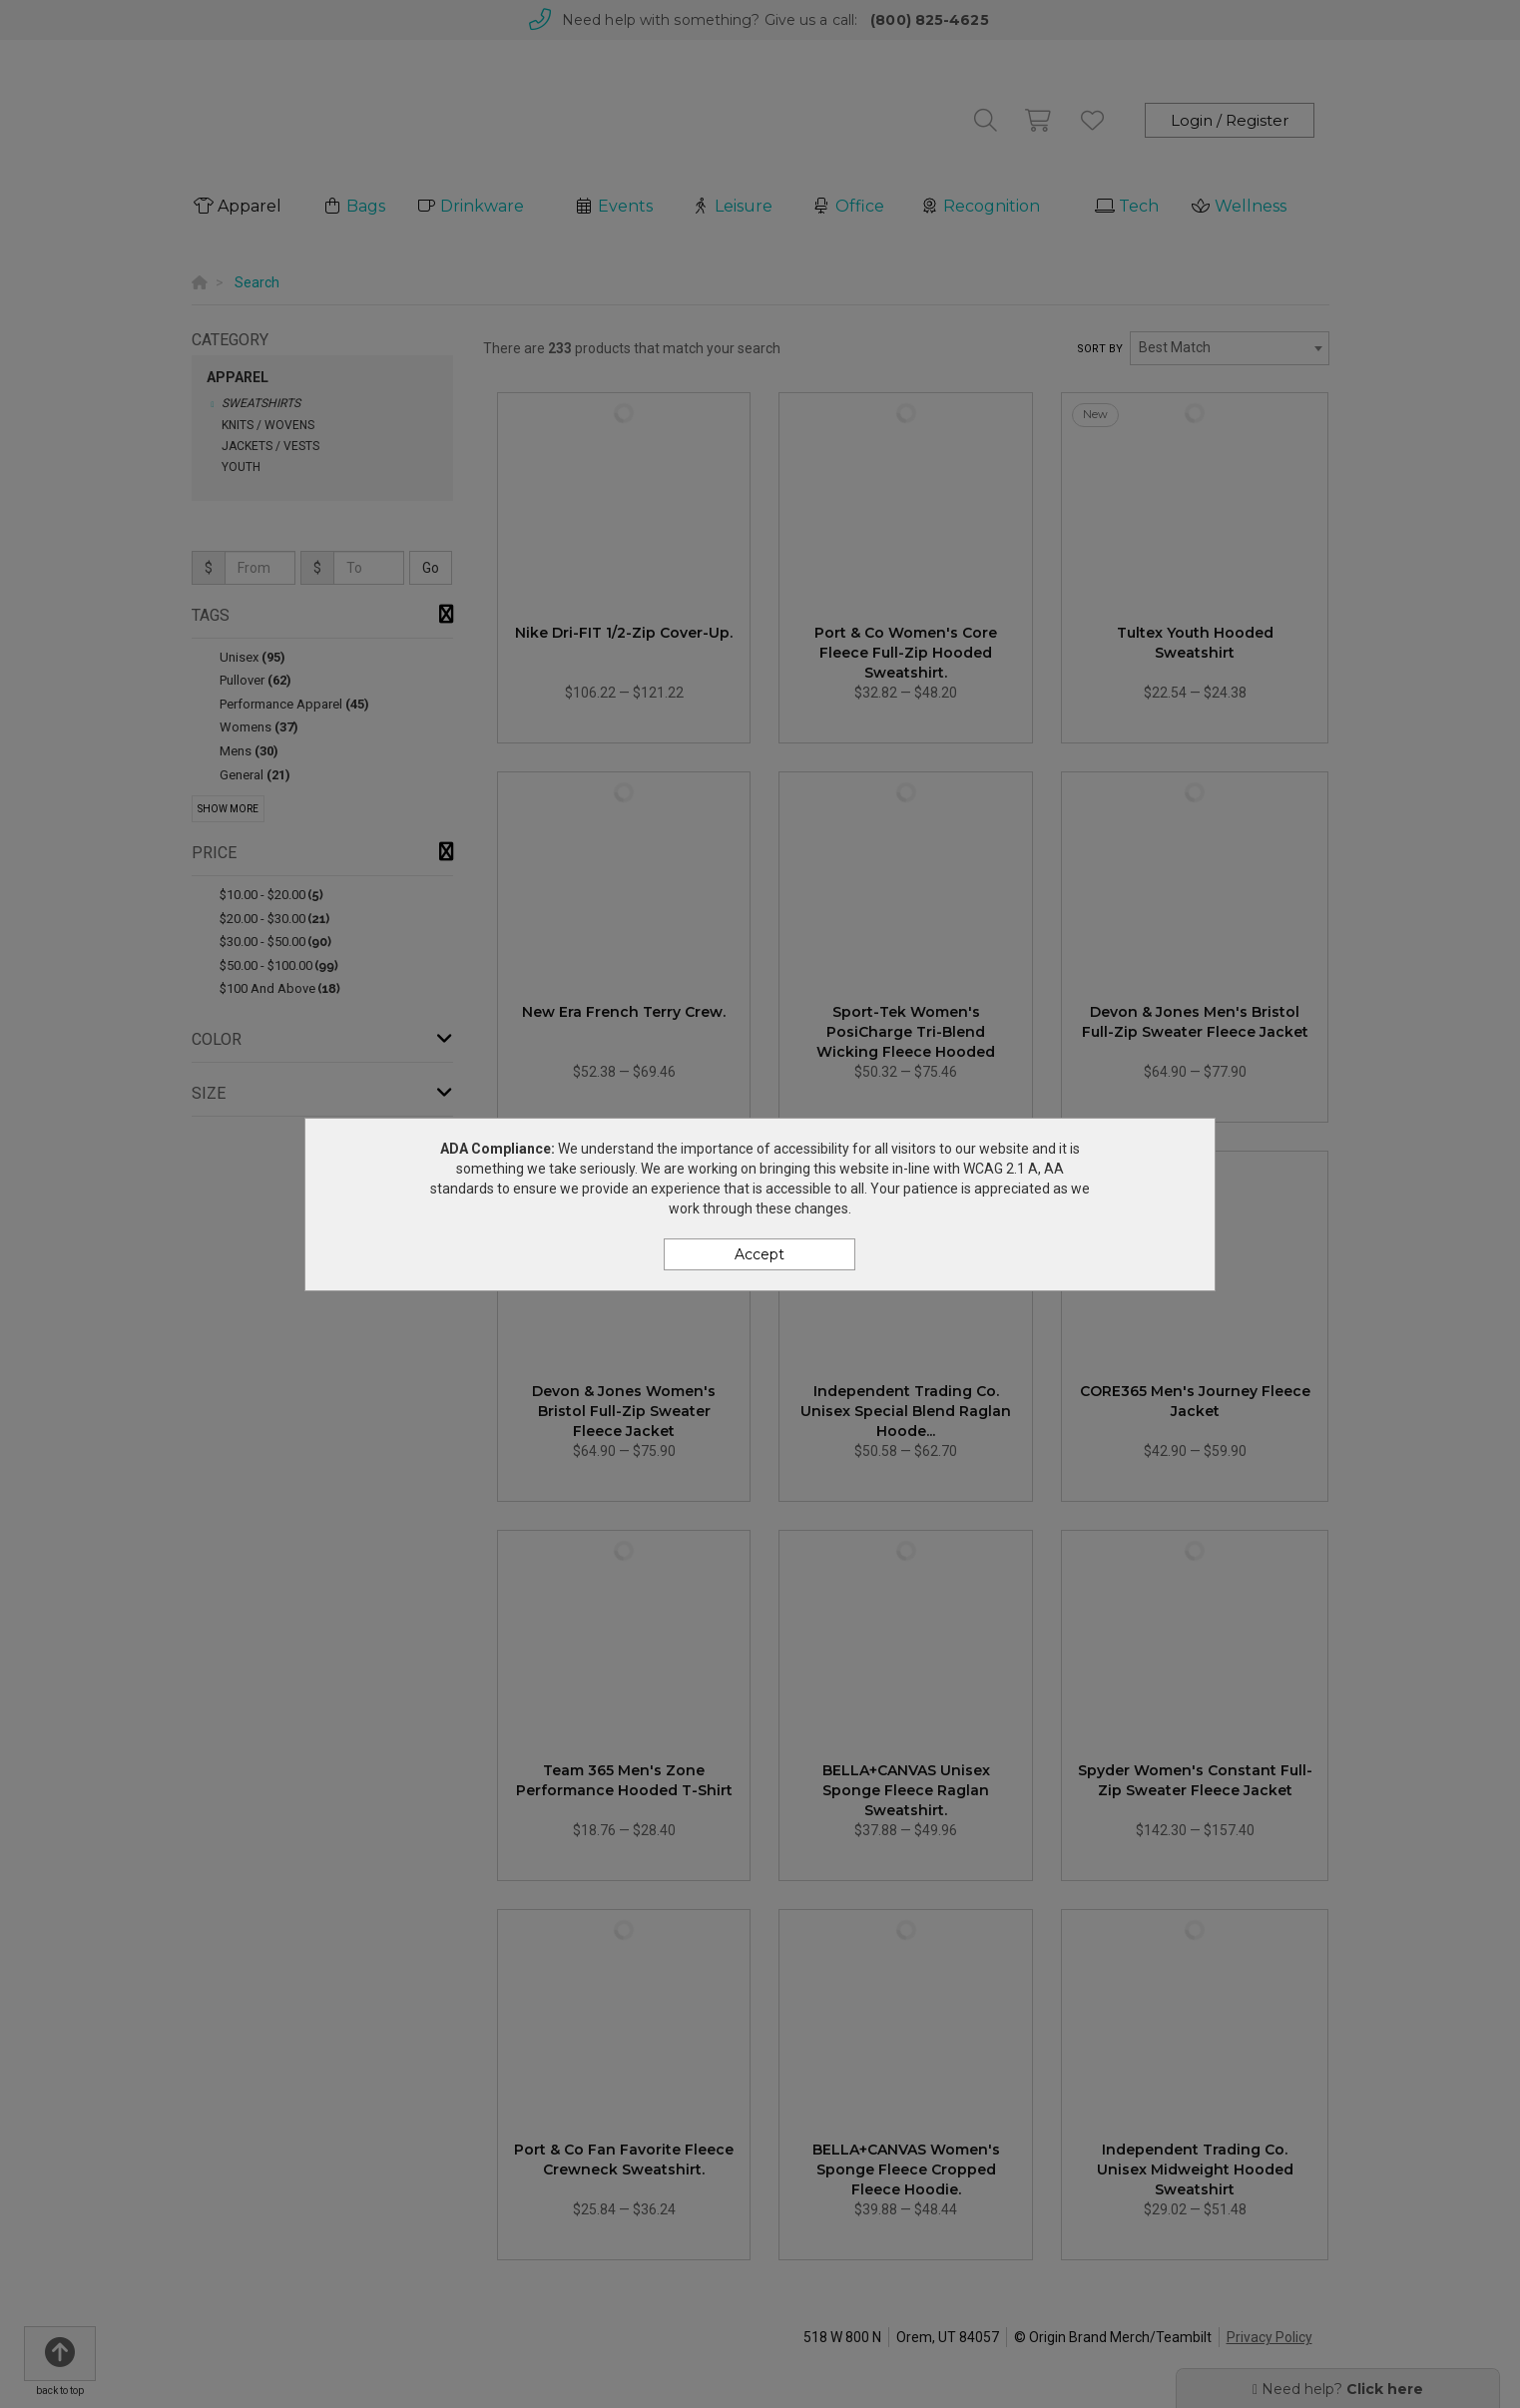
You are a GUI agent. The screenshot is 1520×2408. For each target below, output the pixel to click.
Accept (759, 1254)
